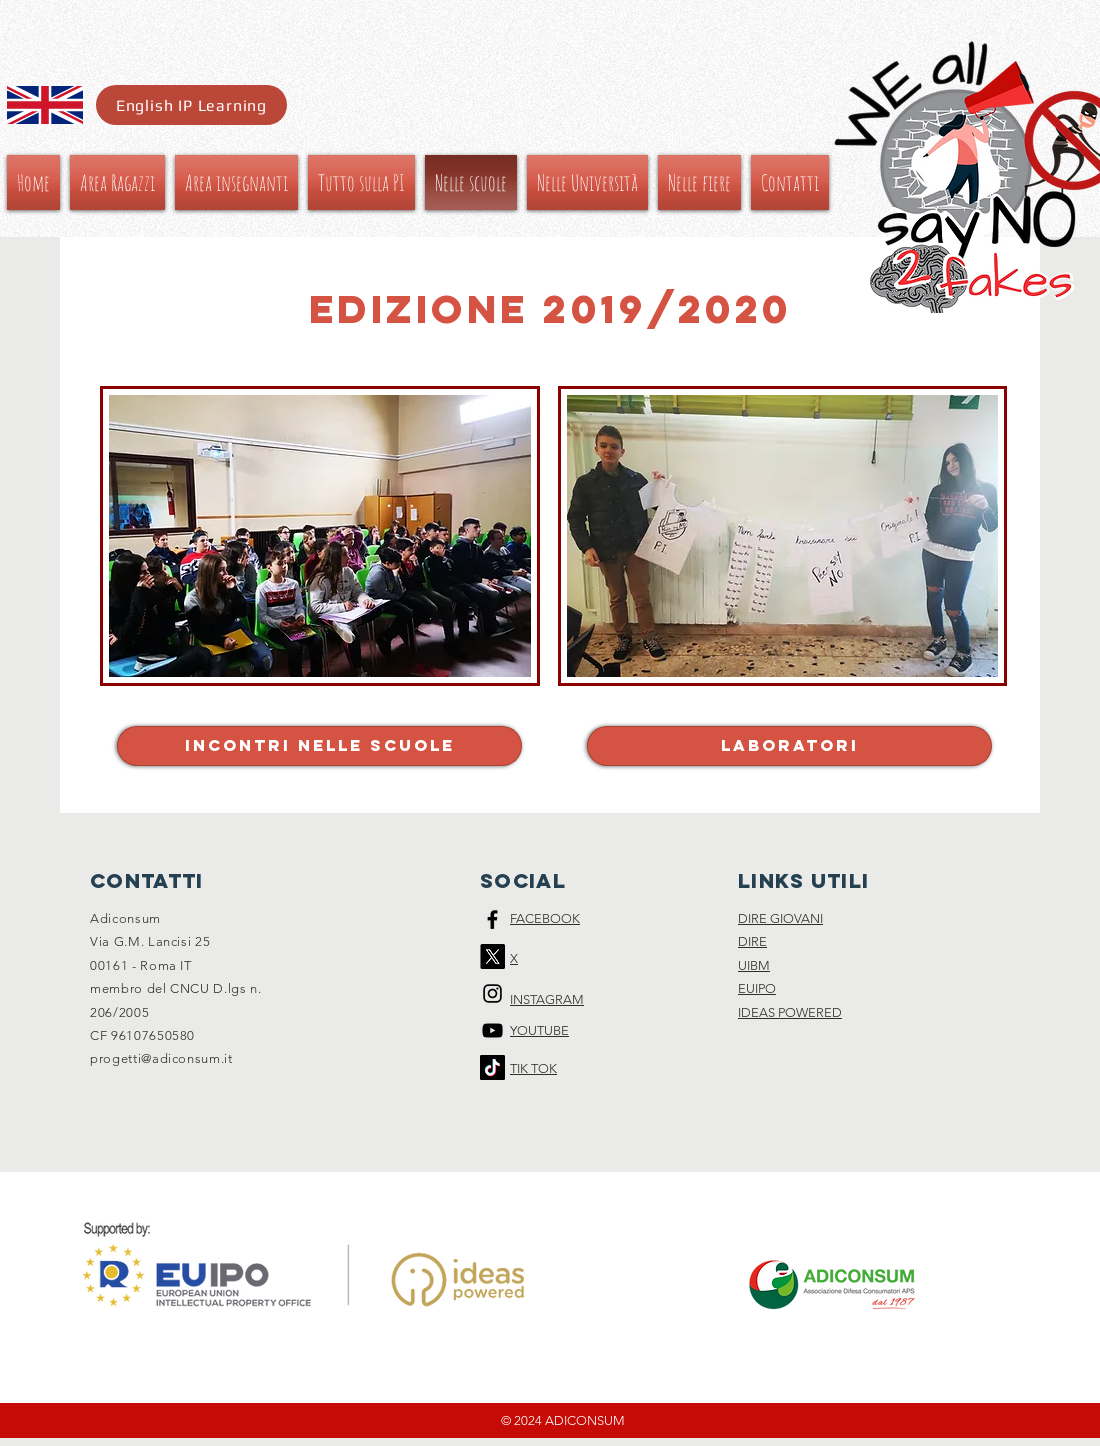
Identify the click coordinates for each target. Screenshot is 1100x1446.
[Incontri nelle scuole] (319, 746)
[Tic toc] (492, 1067)
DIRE (752, 941)
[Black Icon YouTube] (492, 1030)
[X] (492, 956)
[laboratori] (789, 746)
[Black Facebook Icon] (492, 919)
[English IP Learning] (191, 105)
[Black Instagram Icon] (492, 993)
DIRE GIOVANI (780, 918)
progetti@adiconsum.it (161, 1058)
